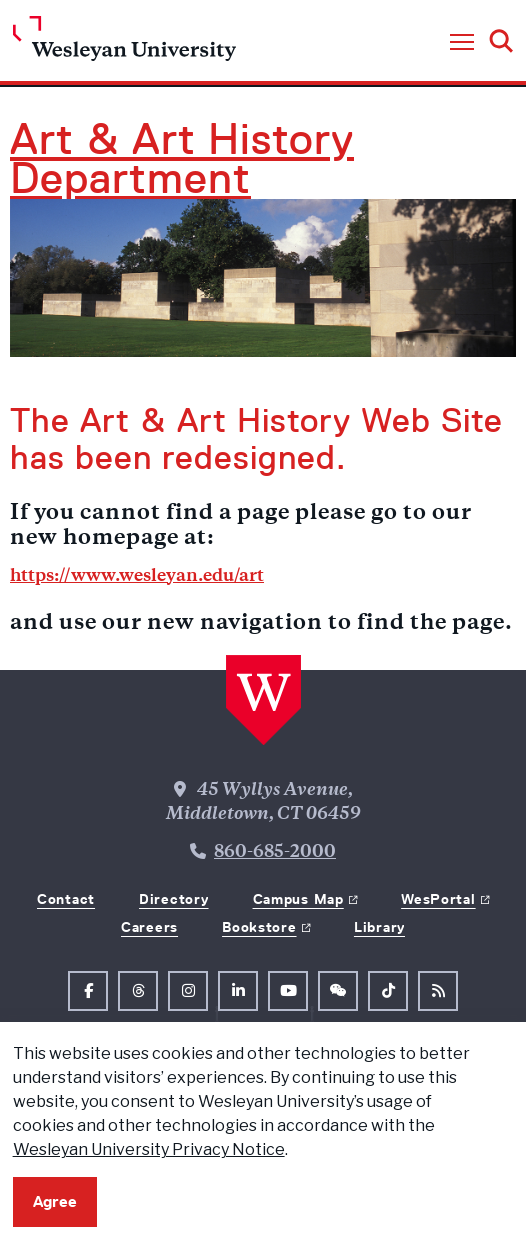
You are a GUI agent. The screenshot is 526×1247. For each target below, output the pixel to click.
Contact (66, 899)
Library (379, 927)
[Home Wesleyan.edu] (124, 43)
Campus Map (298, 899)
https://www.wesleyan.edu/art (137, 577)
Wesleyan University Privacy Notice (149, 1149)
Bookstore (259, 927)
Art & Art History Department (182, 159)
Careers (149, 927)
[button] (462, 43)
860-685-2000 (275, 853)
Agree (55, 1201)
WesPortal (438, 899)
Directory (173, 899)
